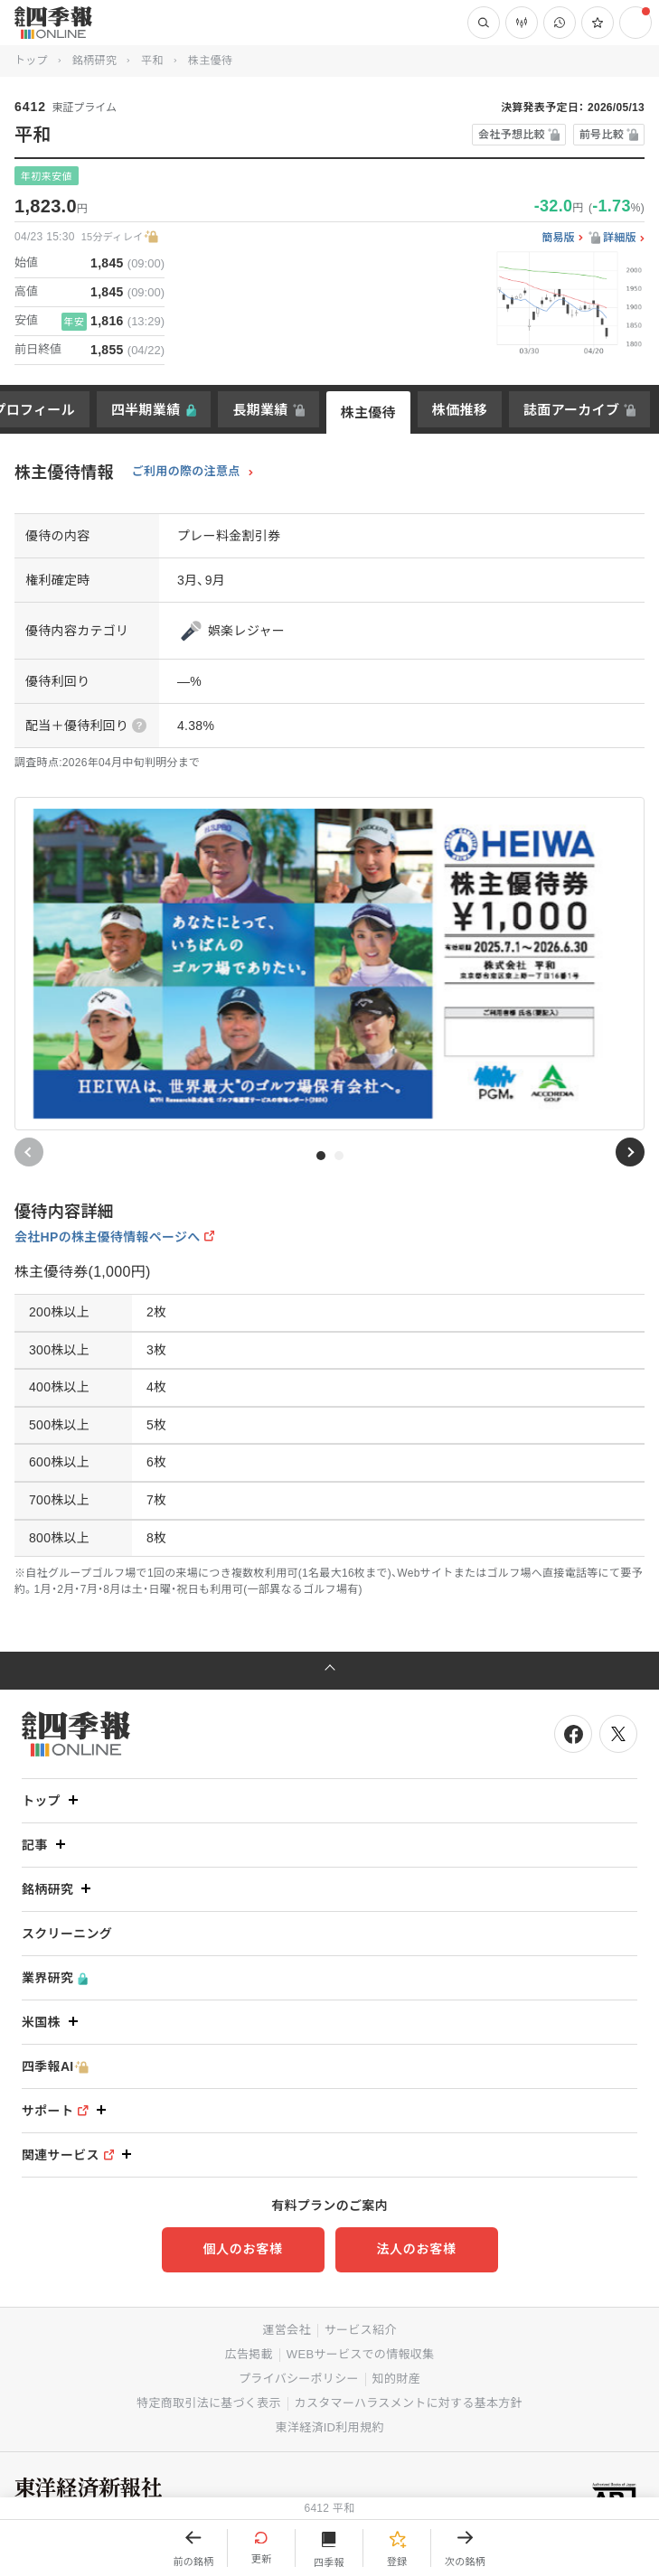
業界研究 (55, 1978)
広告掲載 (249, 2354)
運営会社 (286, 2330)
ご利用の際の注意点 (186, 471)
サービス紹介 (361, 2330)
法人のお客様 (416, 2249)
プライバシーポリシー (299, 2378)
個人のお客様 (242, 2249)
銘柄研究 (94, 60)
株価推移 (459, 409)
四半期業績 (146, 409)
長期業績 (259, 409)
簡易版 (558, 238)
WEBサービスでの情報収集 (361, 2354)
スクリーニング (67, 1933)
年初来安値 (46, 176)
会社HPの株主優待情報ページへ (107, 1237)
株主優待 (368, 412)
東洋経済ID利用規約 (329, 2427)
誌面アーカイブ (571, 409)
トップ (31, 60)
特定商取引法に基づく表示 (209, 2403)
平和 (152, 60)
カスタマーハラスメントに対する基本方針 (408, 2403)
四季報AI (55, 2067)
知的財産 (396, 2378)
